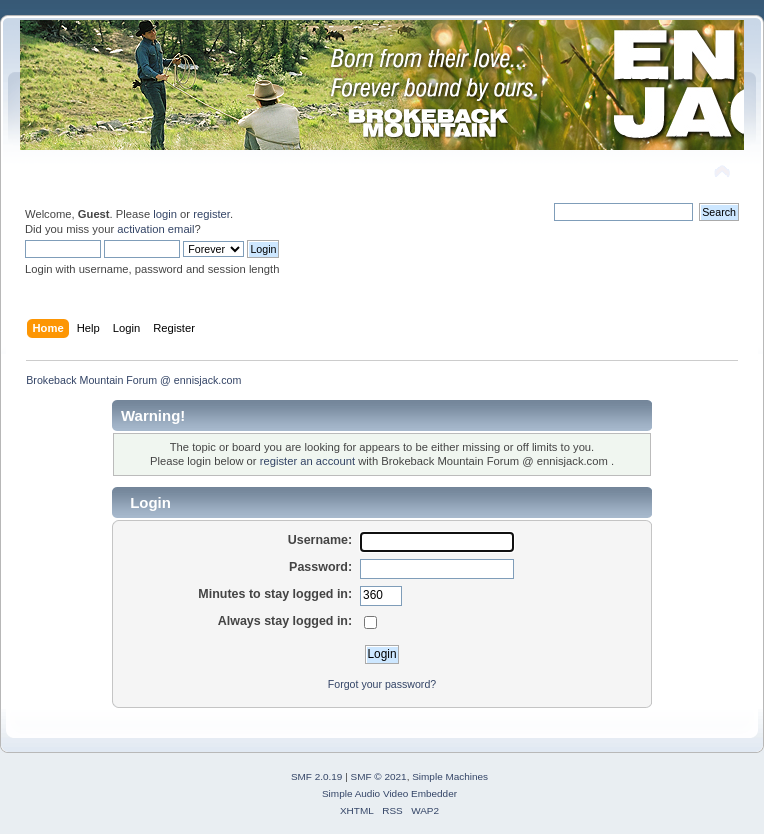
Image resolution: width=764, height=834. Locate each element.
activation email (155, 229)
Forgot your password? (382, 684)
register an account (307, 461)
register (211, 214)
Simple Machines (450, 776)
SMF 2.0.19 (317, 776)
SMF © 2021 (379, 776)
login (165, 214)
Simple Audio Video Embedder (389, 793)
